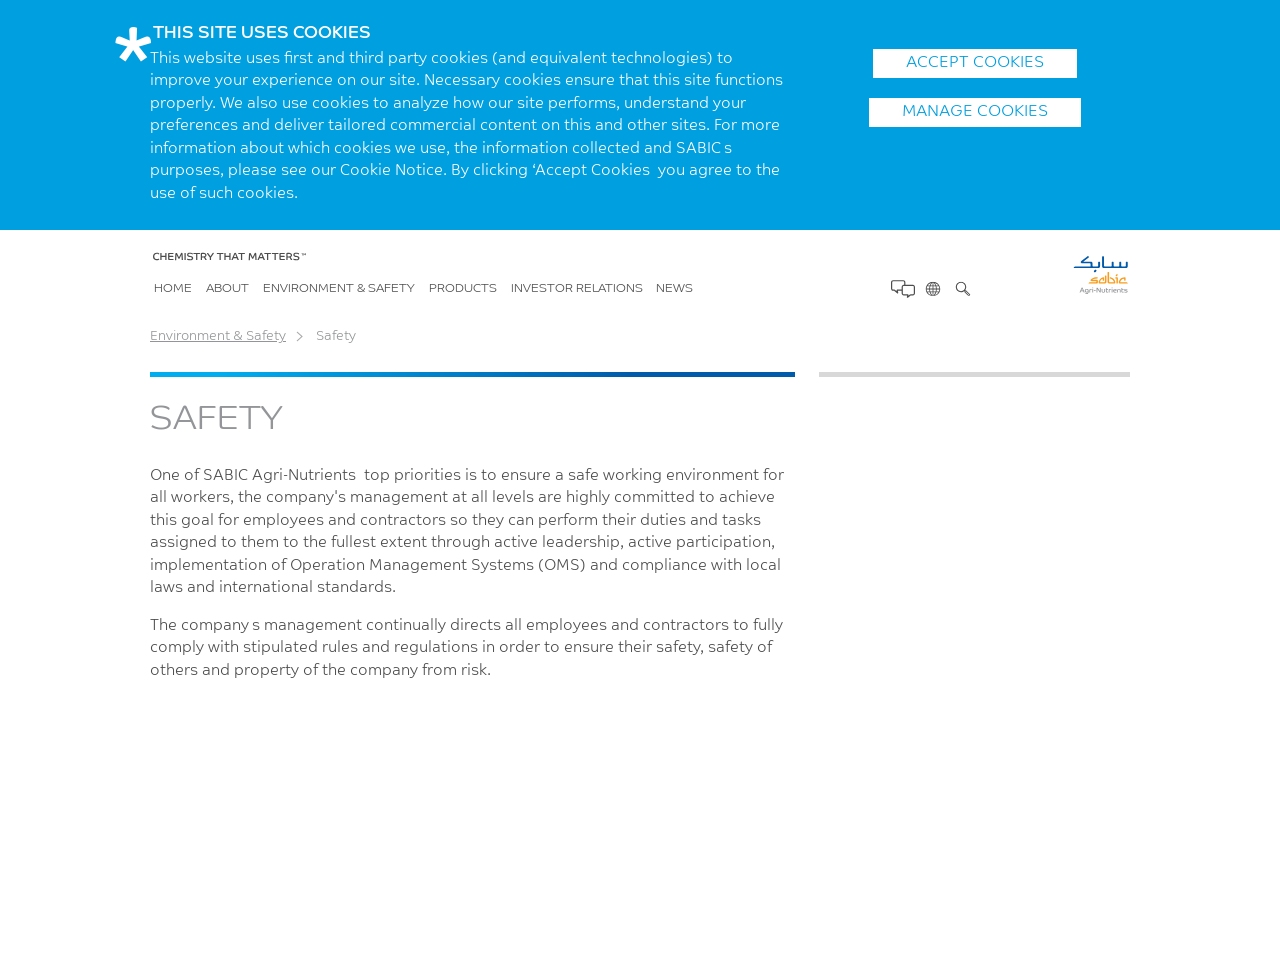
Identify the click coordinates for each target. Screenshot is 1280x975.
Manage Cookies (975, 112)
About (227, 289)
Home (173, 289)
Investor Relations (577, 289)
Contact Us (901, 289)
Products (463, 289)
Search (961, 288)
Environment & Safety (339, 289)
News (674, 289)
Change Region (931, 288)
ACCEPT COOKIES (975, 63)
